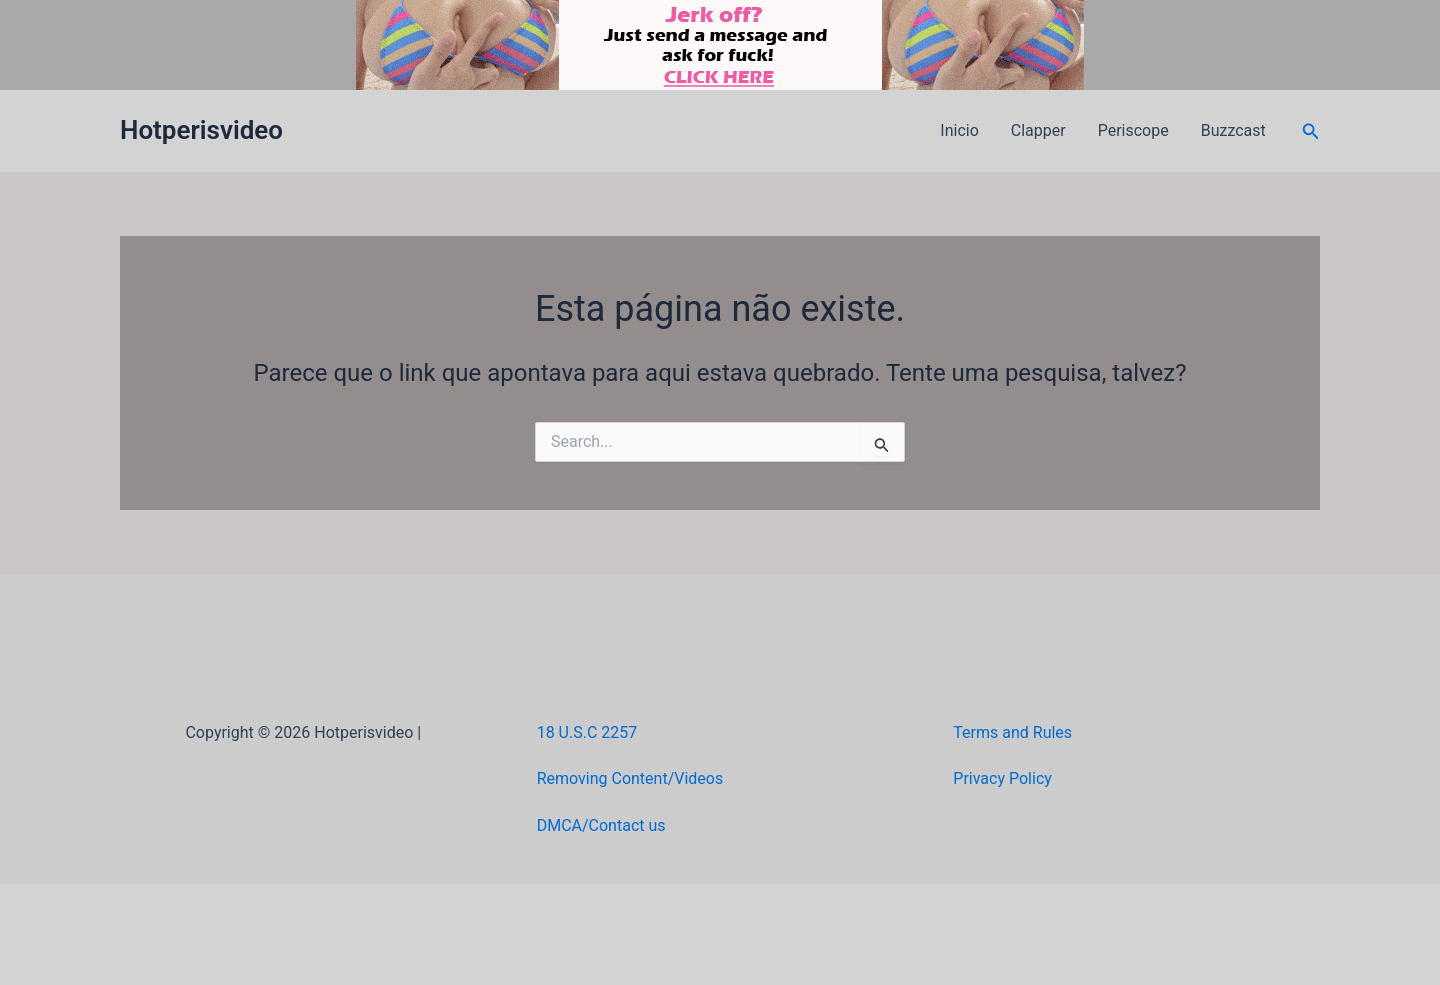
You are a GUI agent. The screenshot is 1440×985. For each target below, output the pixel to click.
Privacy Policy (1002, 778)
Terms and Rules (1012, 732)
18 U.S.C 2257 (587, 732)
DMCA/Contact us (601, 825)
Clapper (1038, 130)
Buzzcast (1233, 130)
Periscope (1133, 130)
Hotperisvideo (201, 130)
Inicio (959, 130)
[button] (1311, 131)
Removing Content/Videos (630, 778)
